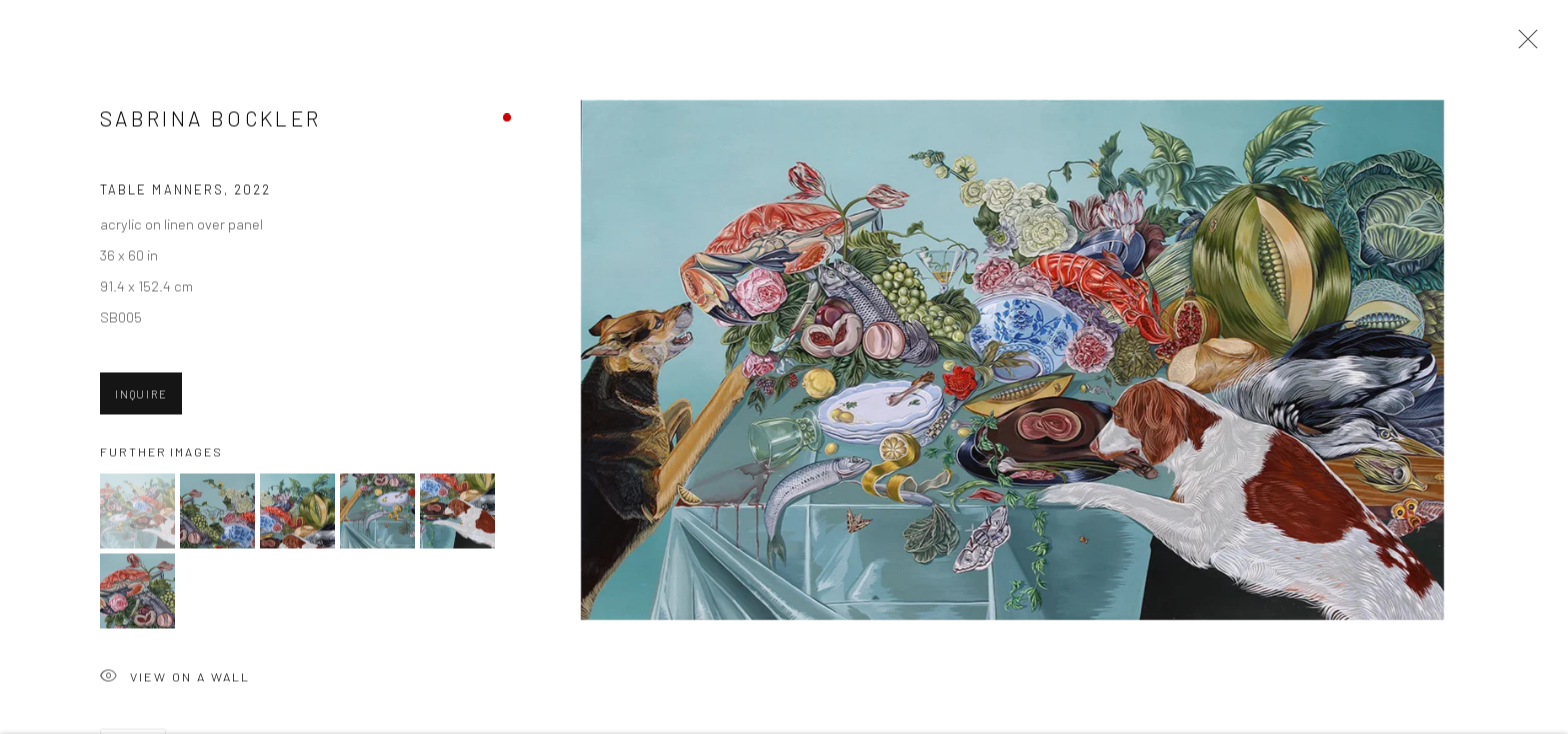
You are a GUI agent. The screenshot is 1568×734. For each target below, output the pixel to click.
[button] (137, 513)
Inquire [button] (141, 396)
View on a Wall (175, 680)
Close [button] (1523, 45)
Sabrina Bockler (210, 120)
